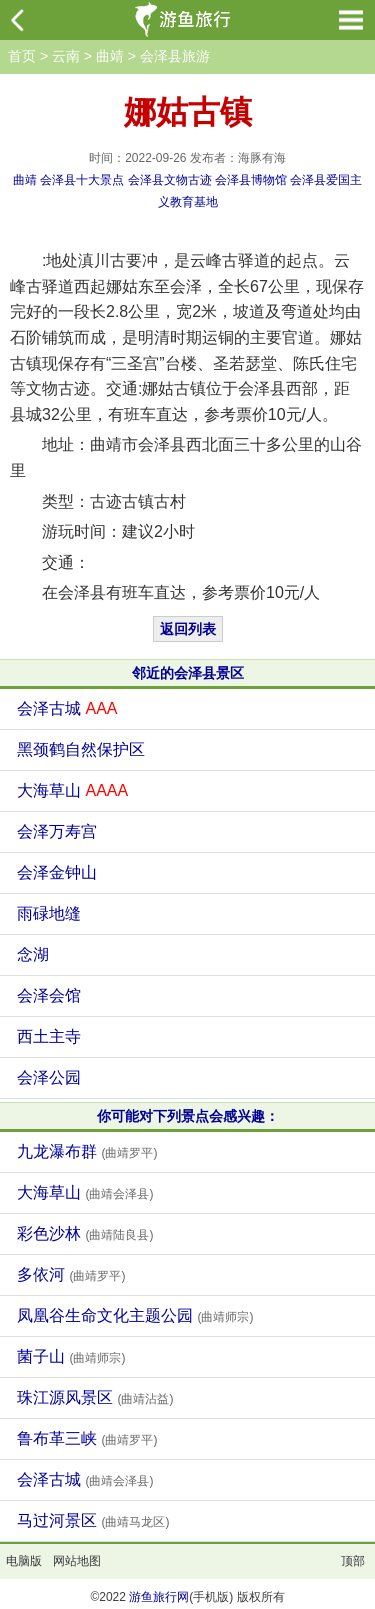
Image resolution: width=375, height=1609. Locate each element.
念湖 (33, 954)
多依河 (71, 1274)
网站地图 (77, 1561)
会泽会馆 (49, 995)
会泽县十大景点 (82, 180)
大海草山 (72, 790)
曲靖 (110, 56)
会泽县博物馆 (251, 180)
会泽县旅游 (175, 56)
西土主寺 (49, 1036)
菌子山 (71, 1356)
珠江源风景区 (95, 1397)
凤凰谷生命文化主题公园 (135, 1315)
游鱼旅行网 (159, 1597)
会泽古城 (67, 708)
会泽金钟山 (57, 872)
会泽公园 (49, 1077)
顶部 (353, 1561)
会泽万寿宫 (57, 831)
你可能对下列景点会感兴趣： (188, 1116)
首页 (22, 56)
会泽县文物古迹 (170, 180)
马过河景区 (93, 1520)
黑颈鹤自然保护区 (81, 749)
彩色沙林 (85, 1233)
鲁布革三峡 (87, 1438)
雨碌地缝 (49, 913)
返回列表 (188, 629)
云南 (66, 56)
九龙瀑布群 (87, 1151)
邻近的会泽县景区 (188, 673)
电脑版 (24, 1561)
